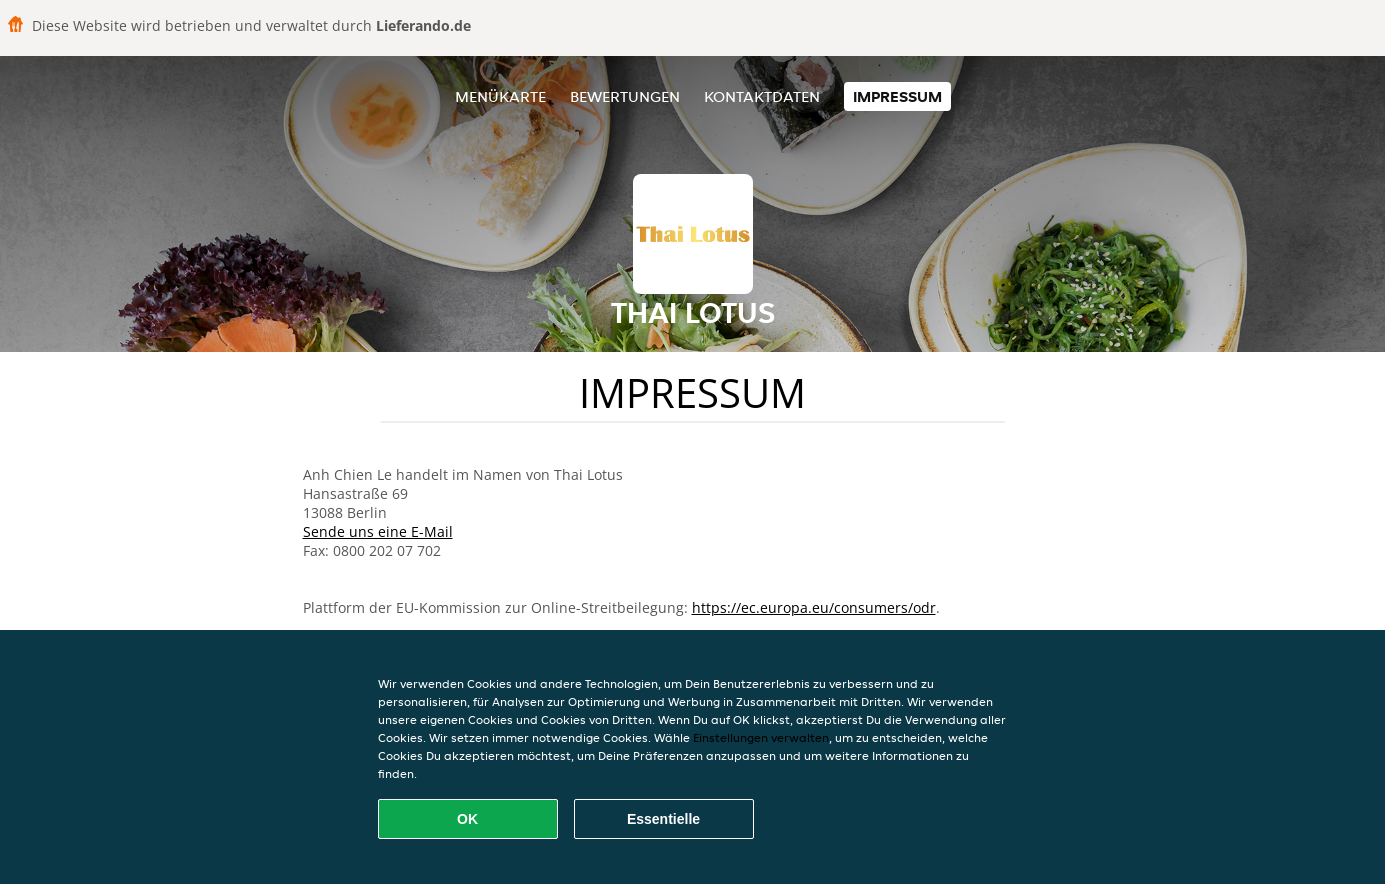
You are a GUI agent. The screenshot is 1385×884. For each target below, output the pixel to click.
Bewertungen (625, 96)
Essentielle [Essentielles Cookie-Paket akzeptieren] (663, 819)
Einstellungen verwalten (761, 737)
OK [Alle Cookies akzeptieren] (467, 819)
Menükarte (500, 96)
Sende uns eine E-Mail (378, 531)
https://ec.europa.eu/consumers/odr (814, 607)
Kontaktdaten (762, 96)
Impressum (897, 96)
